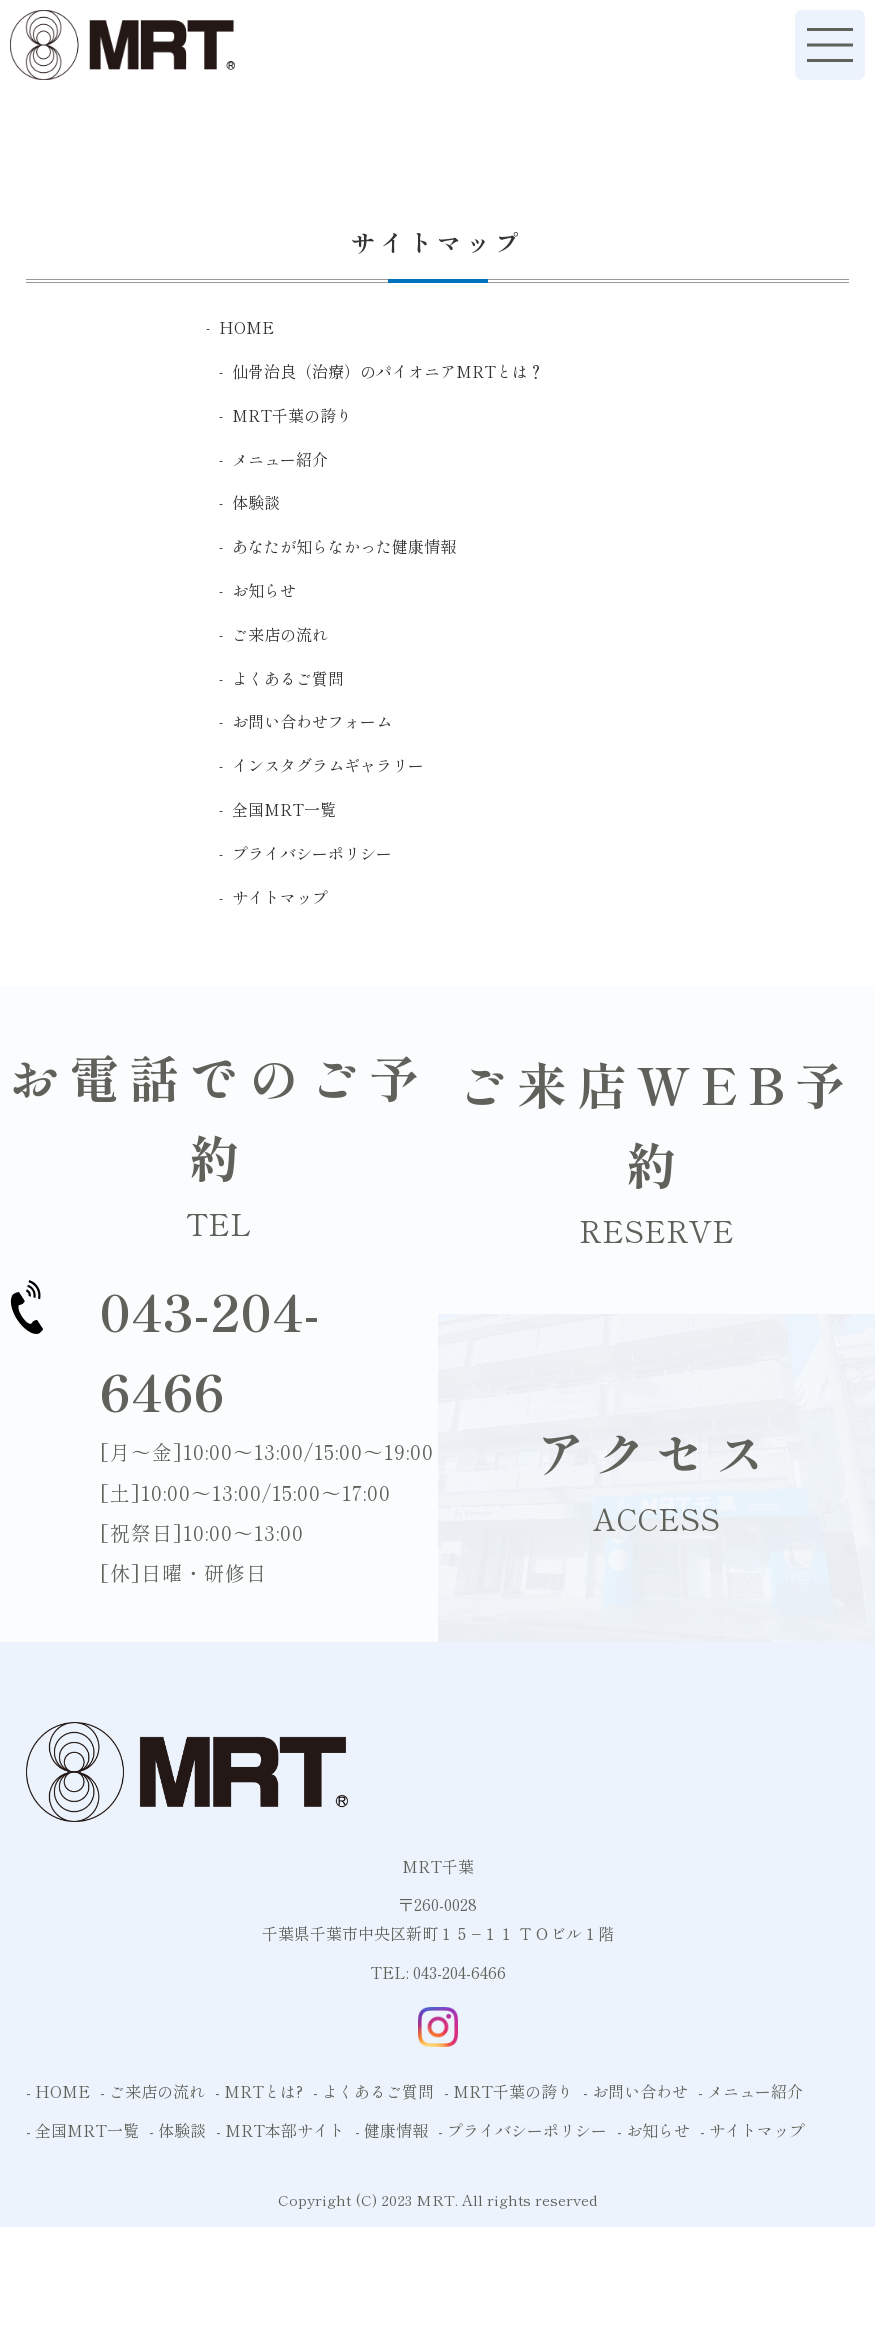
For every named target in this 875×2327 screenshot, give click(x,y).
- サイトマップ (752, 2130)
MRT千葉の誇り (292, 415)
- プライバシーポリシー (522, 2130)
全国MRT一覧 (284, 809)
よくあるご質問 (288, 678)
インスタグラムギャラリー (328, 765)
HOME (246, 327)
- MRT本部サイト (280, 2130)
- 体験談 (177, 2130)
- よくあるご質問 (373, 2091)
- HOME (58, 2091)
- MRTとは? (259, 2091)
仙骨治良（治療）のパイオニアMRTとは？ (388, 371)
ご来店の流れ (280, 634)
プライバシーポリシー (312, 853)
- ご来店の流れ (152, 2091)
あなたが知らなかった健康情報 (344, 546)
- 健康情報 (391, 2130)
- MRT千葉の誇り (508, 2091)
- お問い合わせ (635, 2091)
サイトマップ (280, 897)
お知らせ (264, 590)
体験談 (256, 502)
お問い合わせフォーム (312, 721)
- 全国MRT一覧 (82, 2130)
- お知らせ (653, 2130)
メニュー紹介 (280, 459)
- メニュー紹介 (750, 2091)
